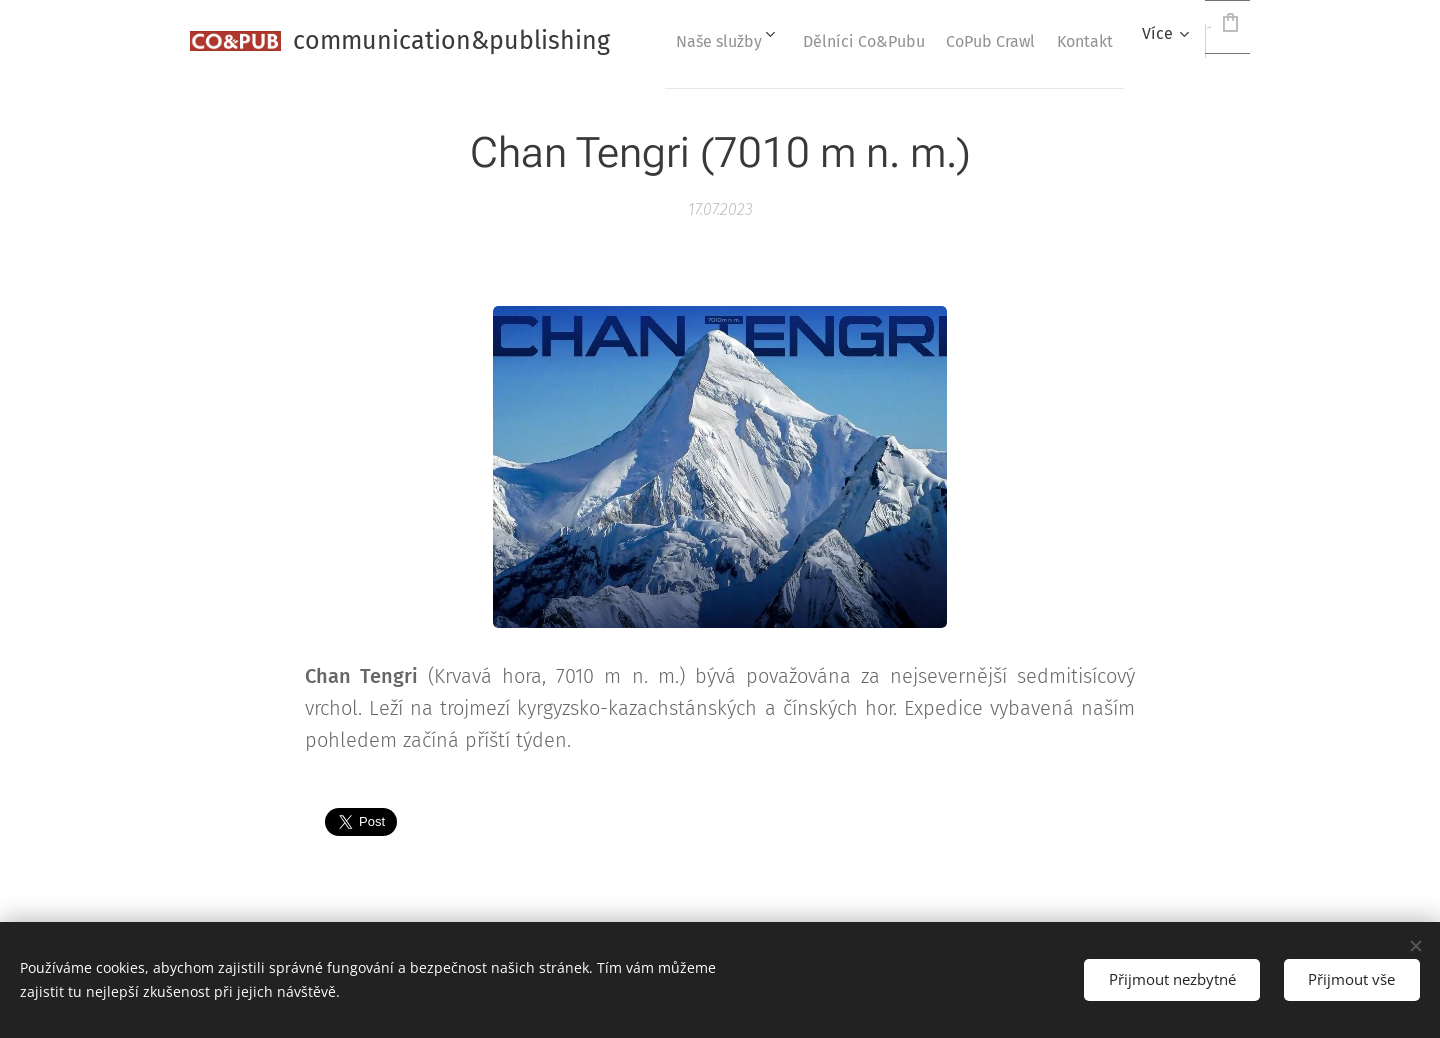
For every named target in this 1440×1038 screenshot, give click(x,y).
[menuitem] (848, 41)
